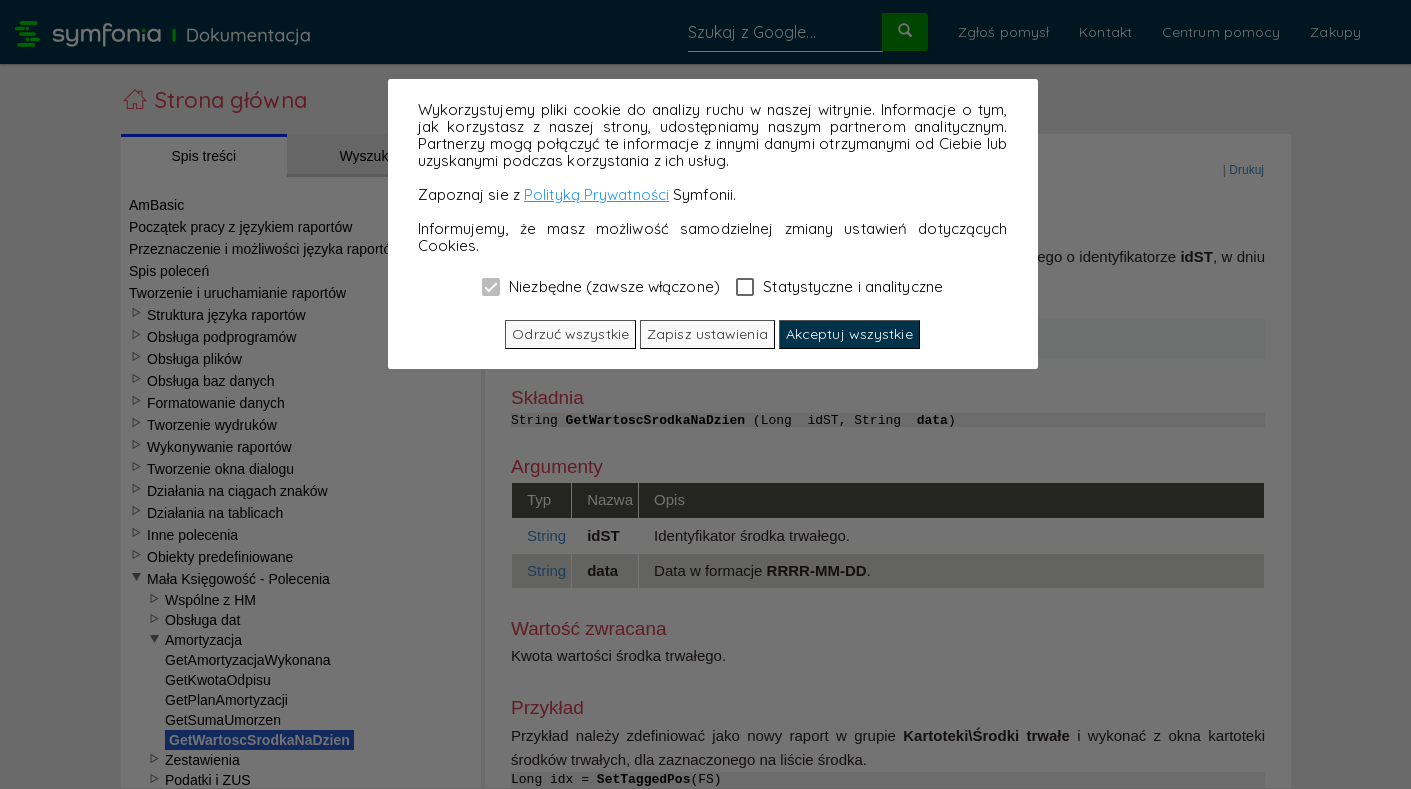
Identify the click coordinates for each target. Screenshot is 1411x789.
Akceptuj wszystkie (849, 334)
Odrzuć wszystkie (570, 334)
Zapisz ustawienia (707, 334)
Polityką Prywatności (596, 194)
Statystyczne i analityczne (839, 286)
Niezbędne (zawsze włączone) (601, 286)
